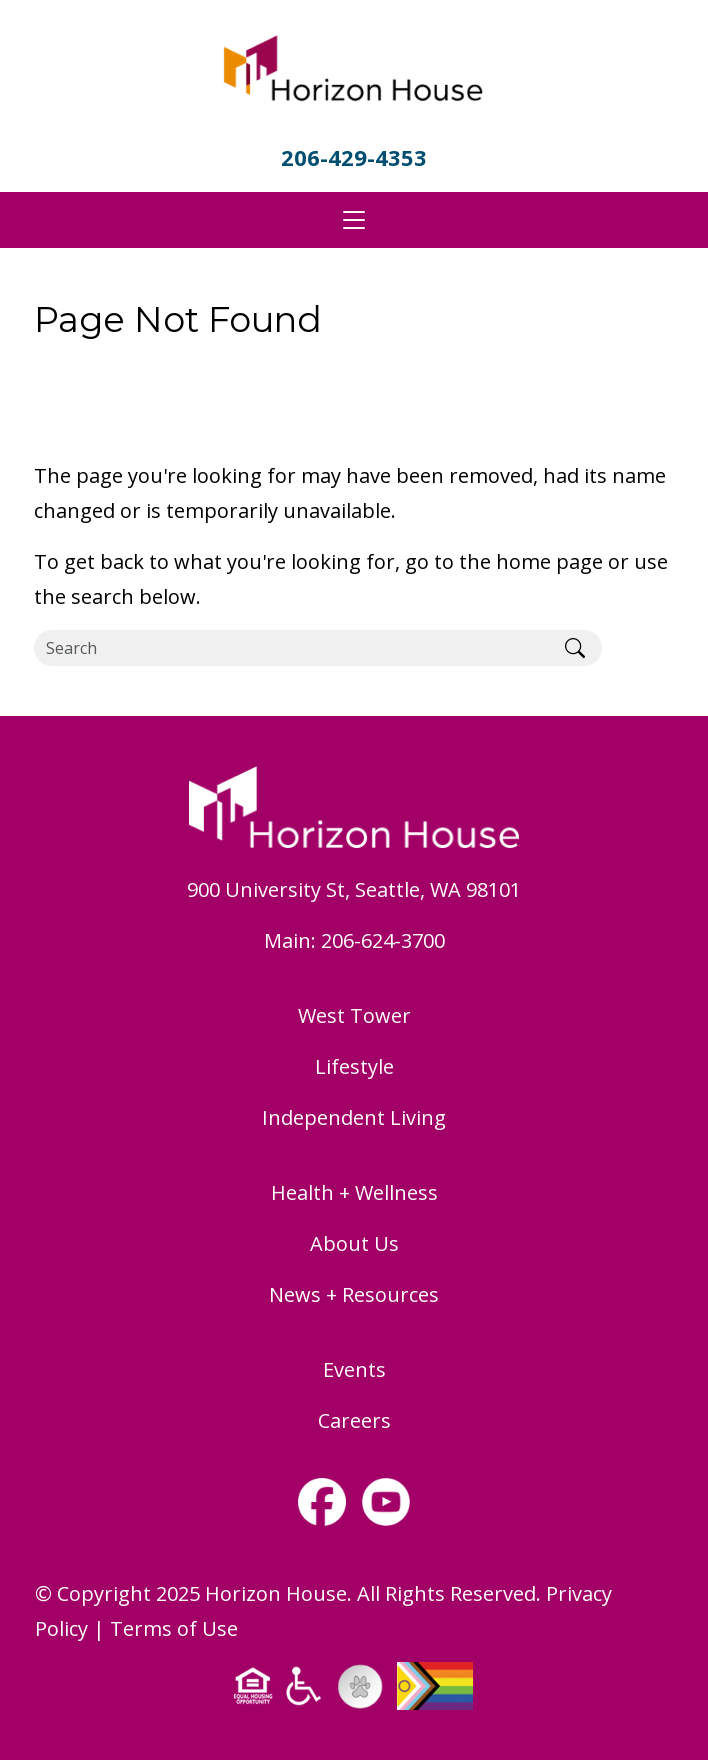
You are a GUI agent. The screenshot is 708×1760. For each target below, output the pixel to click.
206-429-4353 (354, 157)
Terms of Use (174, 1628)
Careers (354, 1420)
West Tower (354, 1015)
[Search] (291, 648)
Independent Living (354, 1117)
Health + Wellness (354, 1192)
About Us (354, 1243)
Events (354, 1369)
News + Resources (354, 1294)
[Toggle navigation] (354, 220)
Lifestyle (354, 1066)
